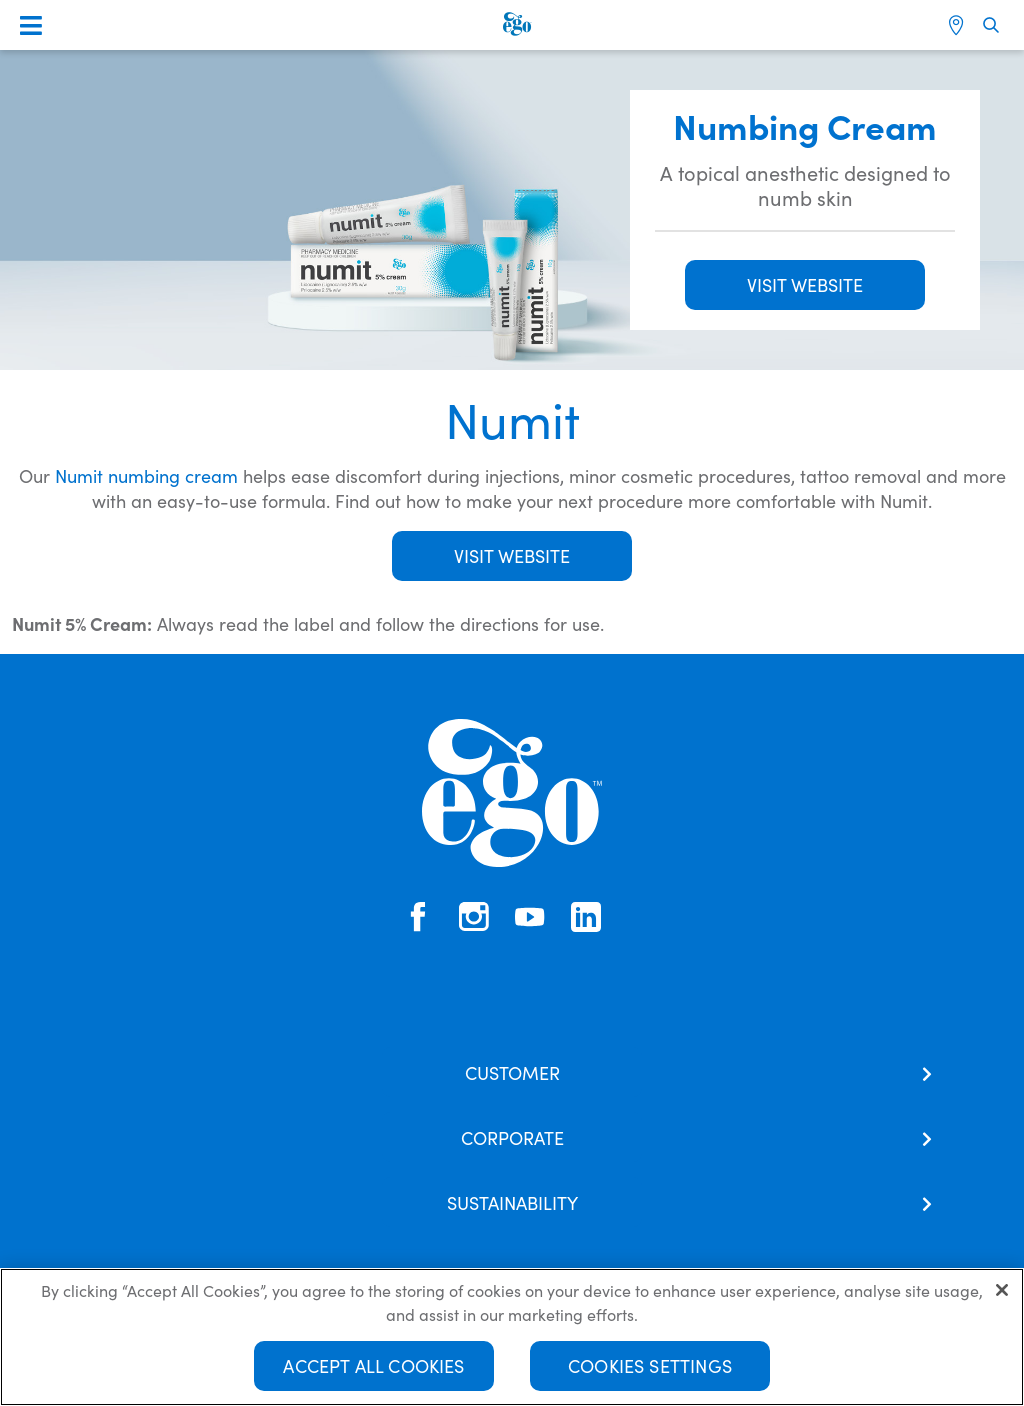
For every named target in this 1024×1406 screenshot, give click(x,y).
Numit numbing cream (146, 475)
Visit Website (512, 555)
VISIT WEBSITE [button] (805, 284)
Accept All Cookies (373, 1375)
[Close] (1002, 1300)
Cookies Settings (650, 1375)
